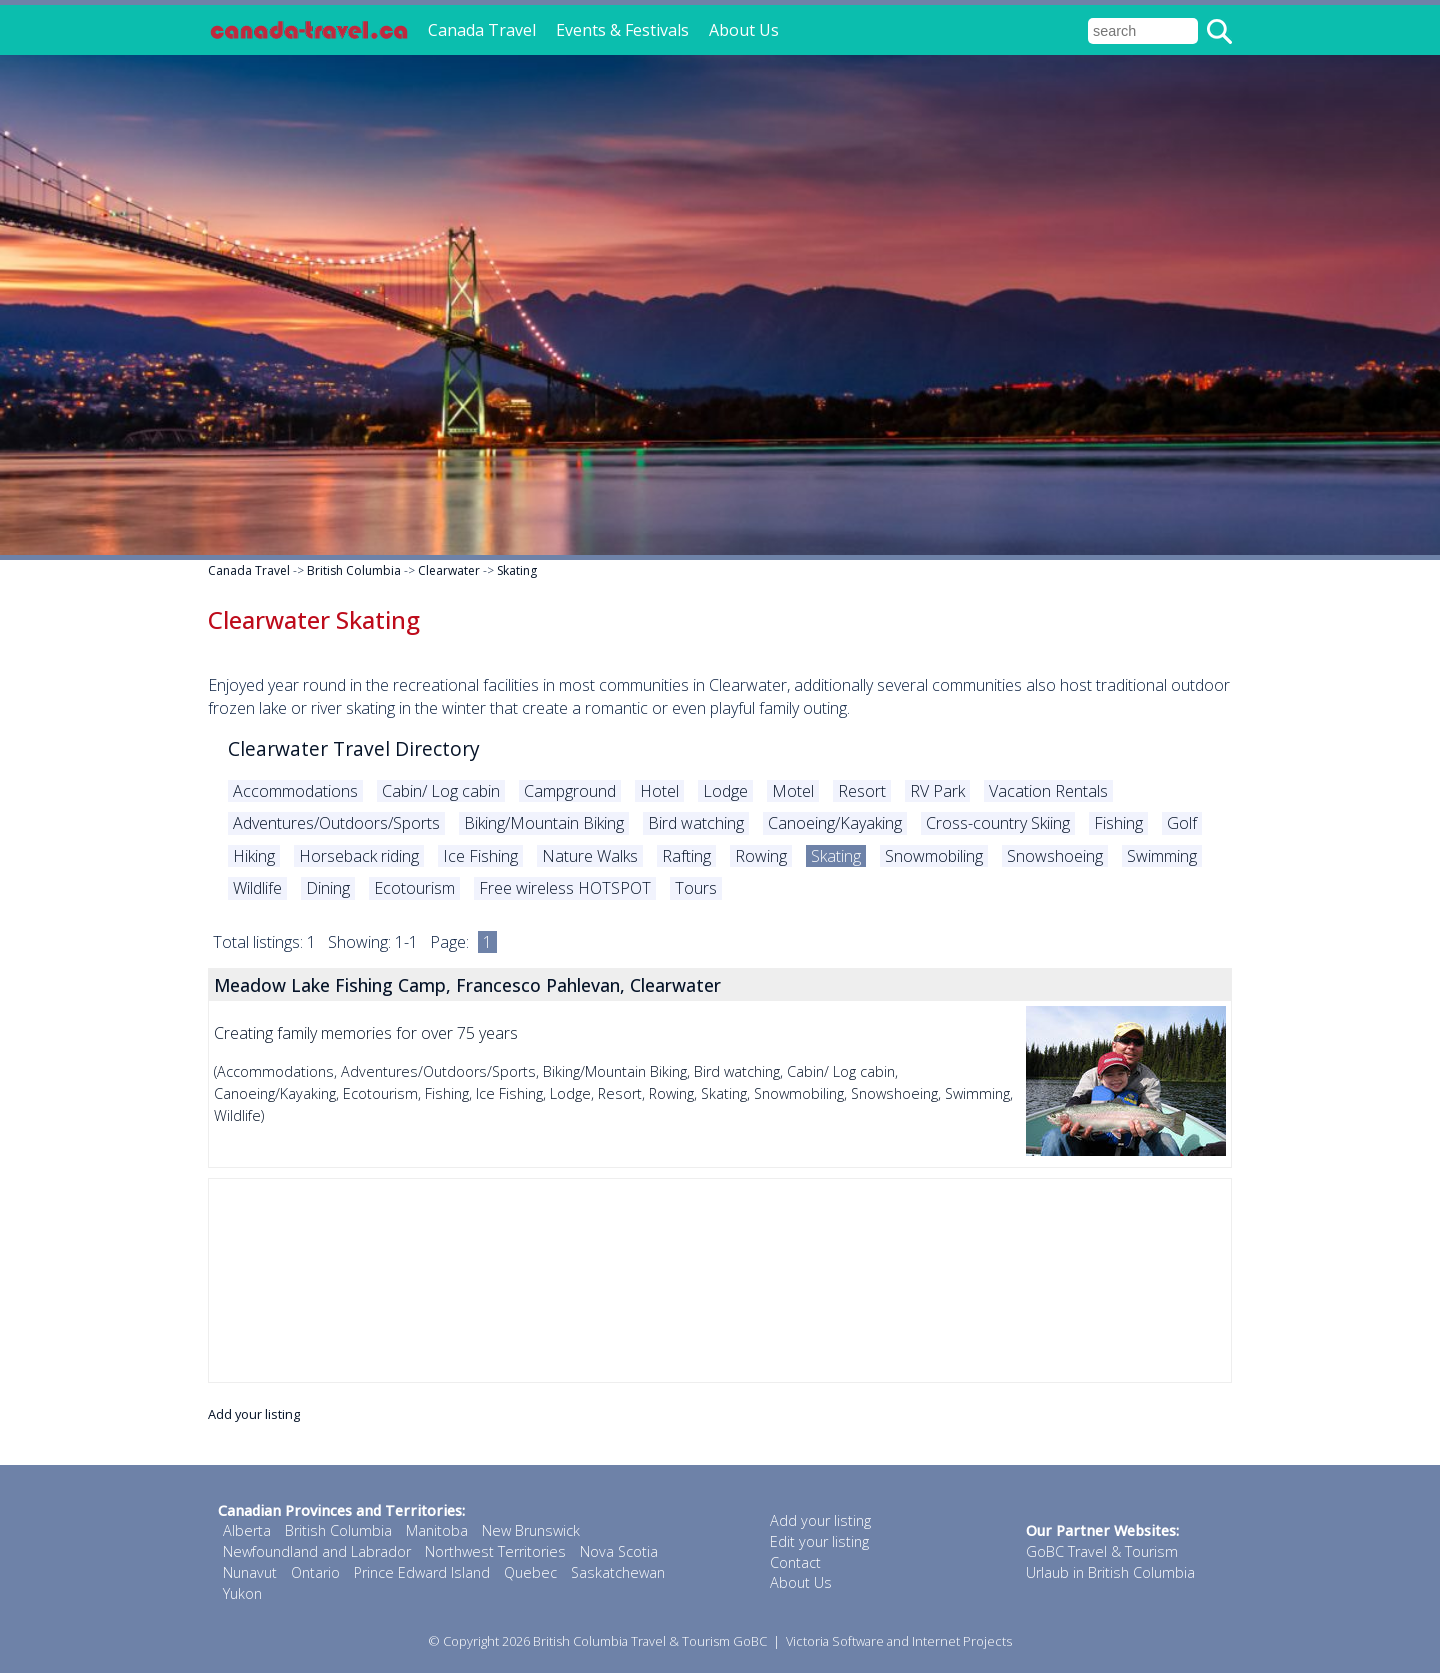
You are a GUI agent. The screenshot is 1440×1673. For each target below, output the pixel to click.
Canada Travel (482, 30)
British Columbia (354, 570)
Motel (793, 791)
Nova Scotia (619, 1551)
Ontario (315, 1572)
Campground (570, 791)
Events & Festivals (622, 30)
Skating (517, 570)
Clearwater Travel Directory (354, 748)
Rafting (686, 856)
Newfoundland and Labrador (317, 1551)
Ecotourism (414, 888)
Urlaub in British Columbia (1110, 1572)
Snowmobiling (934, 856)
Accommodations (295, 791)
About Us (744, 30)
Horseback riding (359, 856)
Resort (862, 791)
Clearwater (449, 570)
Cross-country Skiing (998, 823)
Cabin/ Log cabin (441, 791)
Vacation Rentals (1048, 791)
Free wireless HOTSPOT (565, 888)
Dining (328, 888)
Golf (1182, 823)
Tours (696, 888)
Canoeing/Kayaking (835, 823)
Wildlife (257, 888)
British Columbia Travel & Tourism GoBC (650, 1641)
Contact (795, 1562)
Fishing (1118, 823)
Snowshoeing (1055, 856)
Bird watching (696, 823)
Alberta (247, 1530)
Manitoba (437, 1530)
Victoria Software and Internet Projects (899, 1641)
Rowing (761, 856)
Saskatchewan (618, 1572)
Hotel (659, 791)
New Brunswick (531, 1530)
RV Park (937, 791)
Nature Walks (590, 856)
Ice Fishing (480, 856)
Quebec (530, 1572)
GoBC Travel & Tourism (1102, 1551)
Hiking (254, 856)
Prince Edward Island (422, 1572)
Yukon (242, 1593)
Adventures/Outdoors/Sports (336, 823)
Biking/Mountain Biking (544, 823)
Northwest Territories (495, 1551)
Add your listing (254, 1414)
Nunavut (250, 1572)
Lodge (725, 791)
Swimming (1162, 856)
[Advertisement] (720, 1280)
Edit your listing (819, 1541)
